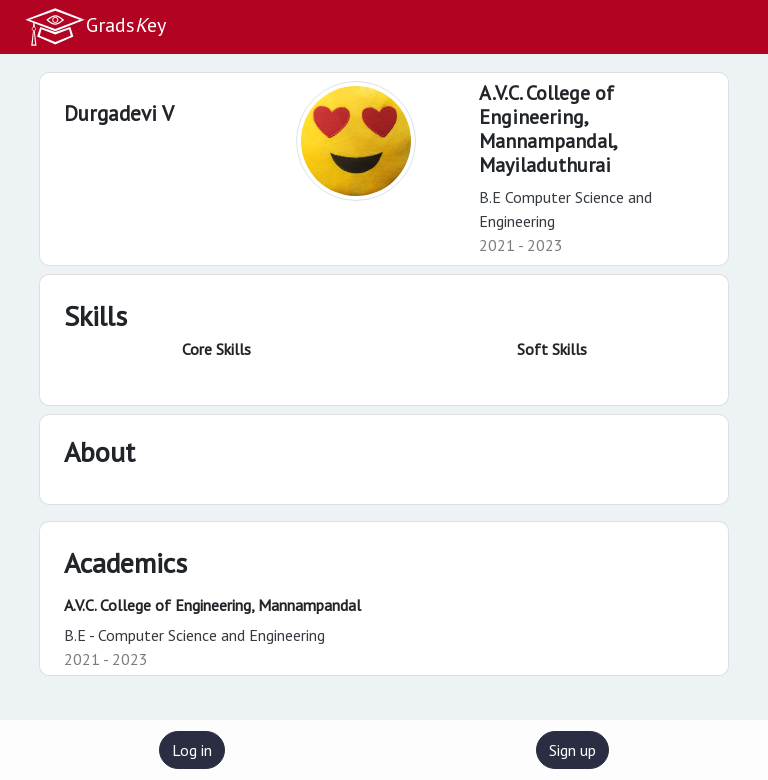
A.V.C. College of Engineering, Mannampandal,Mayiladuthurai (548, 129)
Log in (192, 750)
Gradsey (95, 27)
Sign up (572, 750)
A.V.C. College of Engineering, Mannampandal (212, 605)
